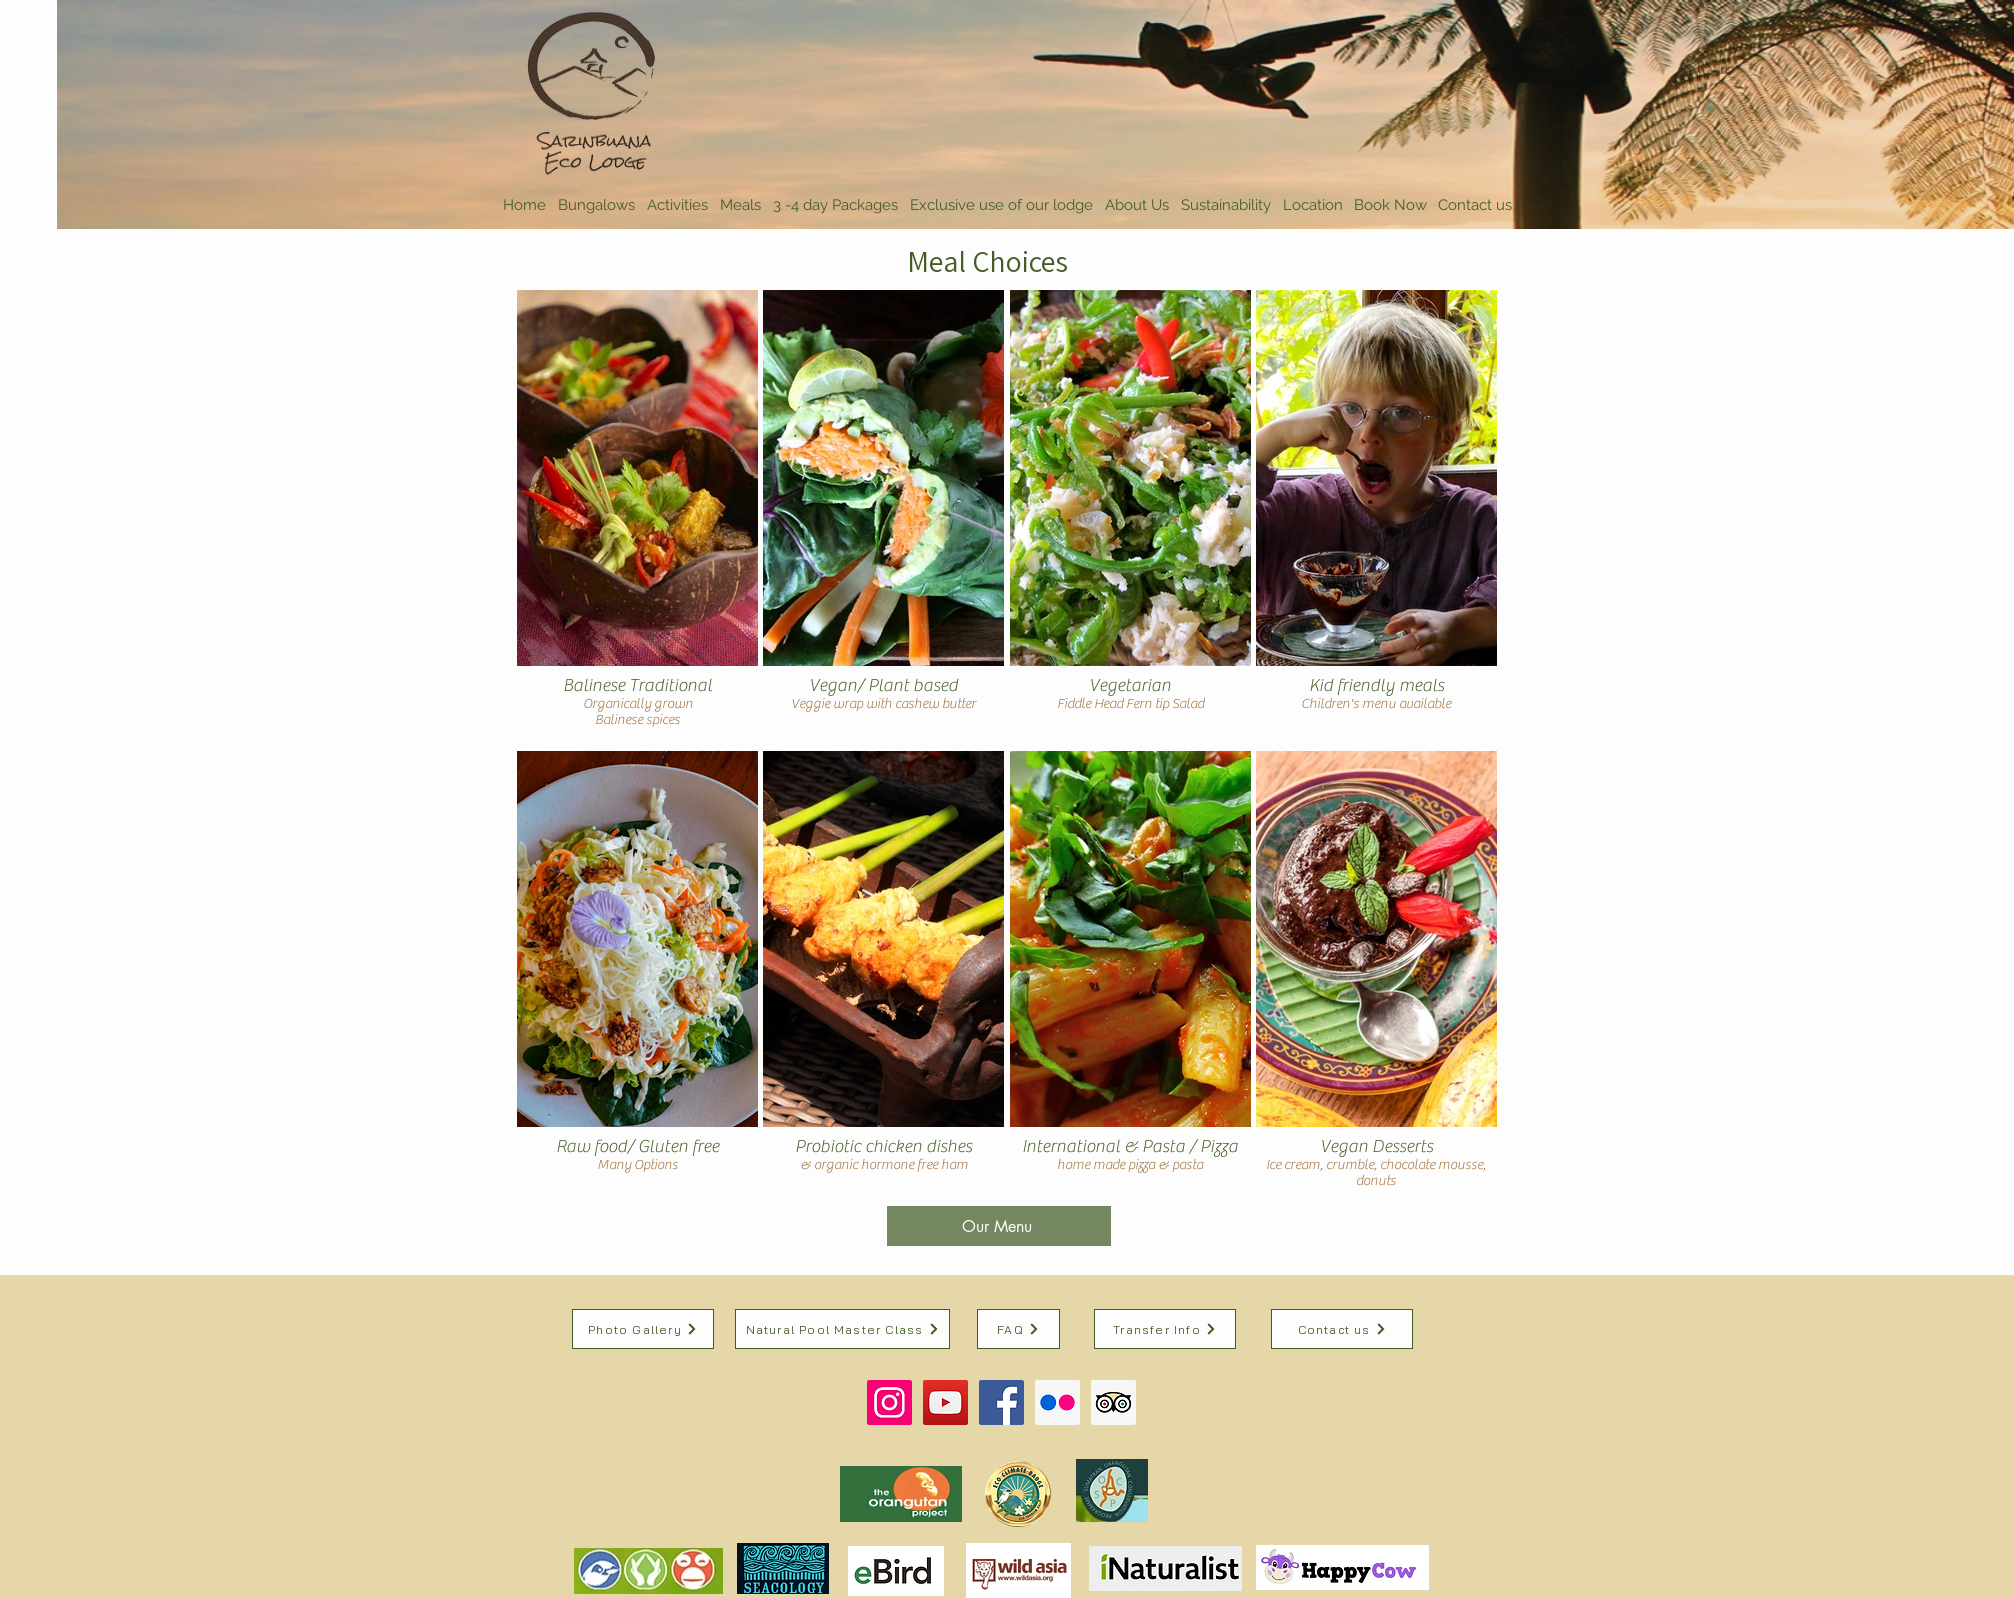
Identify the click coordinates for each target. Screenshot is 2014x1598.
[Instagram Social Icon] (889, 1402)
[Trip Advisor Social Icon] (1113, 1402)
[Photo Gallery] (643, 1329)
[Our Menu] (999, 1226)
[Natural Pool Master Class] (842, 1329)
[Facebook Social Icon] (1001, 1402)
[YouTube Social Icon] (945, 1402)
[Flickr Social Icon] (1057, 1402)
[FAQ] (1018, 1329)
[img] (637, 518)
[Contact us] (1342, 1329)
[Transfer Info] (1165, 1329)
